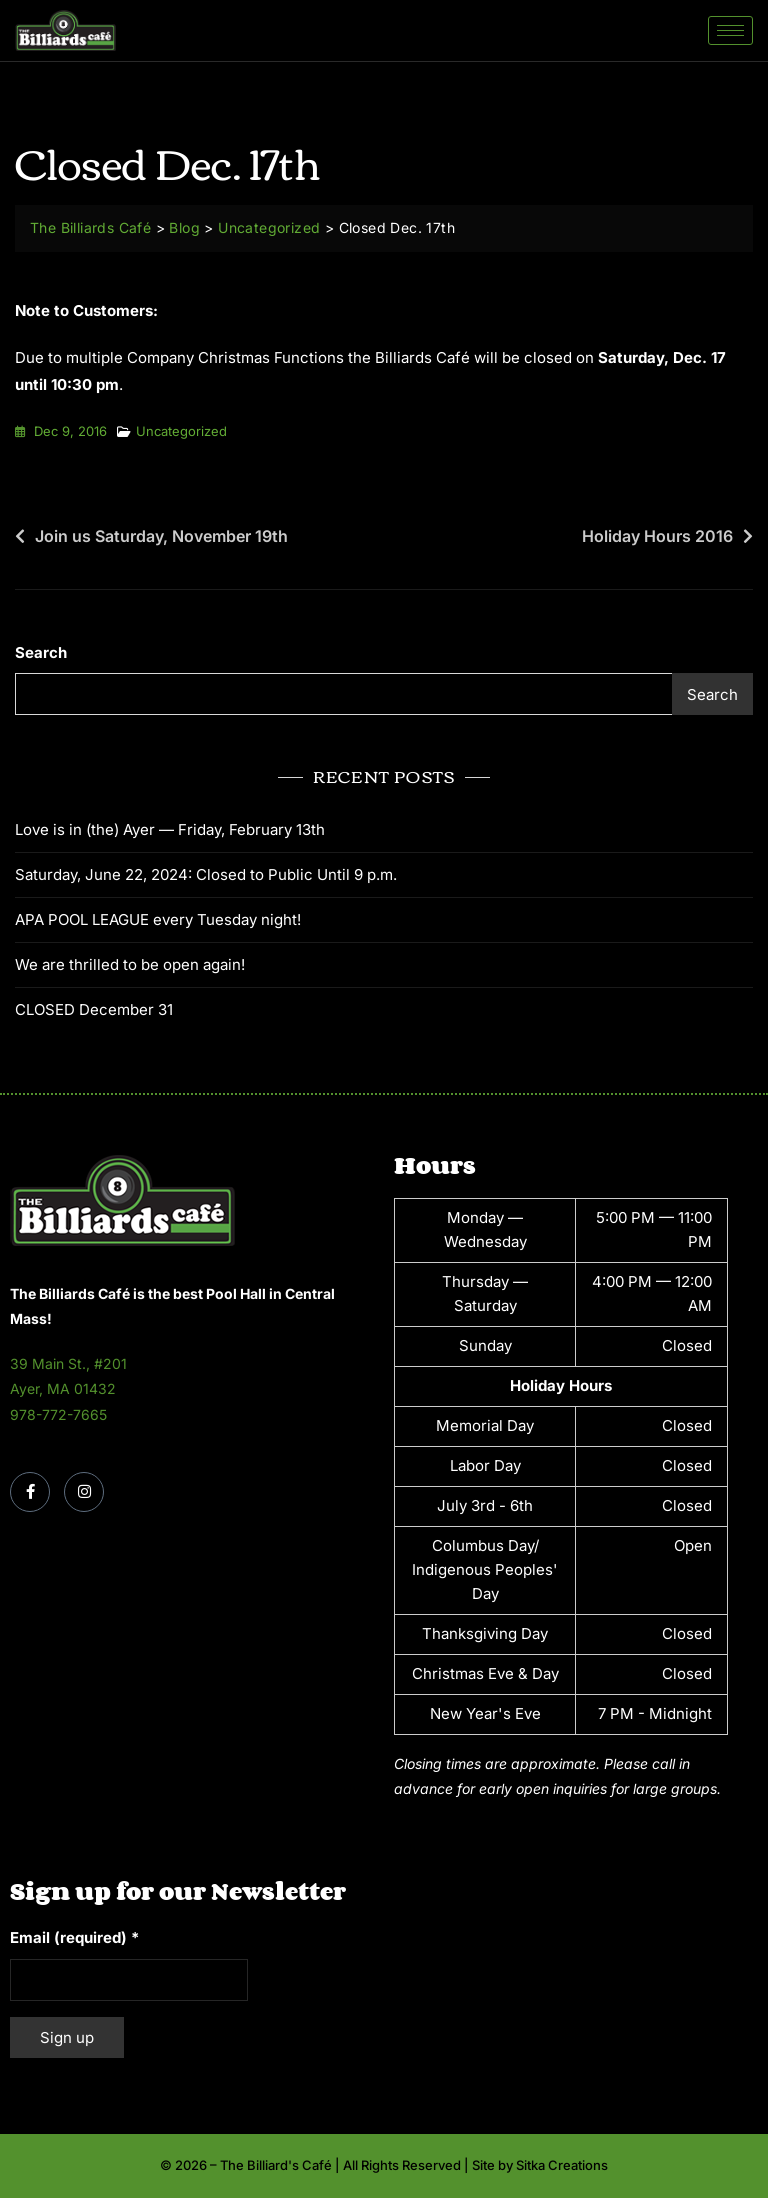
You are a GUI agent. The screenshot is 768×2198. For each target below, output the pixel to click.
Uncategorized (181, 431)
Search (41, 652)
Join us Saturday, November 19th (161, 536)
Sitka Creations (562, 2165)
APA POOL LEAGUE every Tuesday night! (158, 919)
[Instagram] (84, 1492)
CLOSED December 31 (94, 1009)
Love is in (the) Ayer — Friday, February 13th (170, 829)
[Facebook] (30, 1492)
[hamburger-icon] (730, 30)
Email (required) (74, 1937)
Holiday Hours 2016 (657, 536)
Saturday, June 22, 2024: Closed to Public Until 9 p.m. (206, 874)
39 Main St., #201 (68, 1363)
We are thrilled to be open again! (130, 964)
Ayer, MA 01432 (63, 1388)
